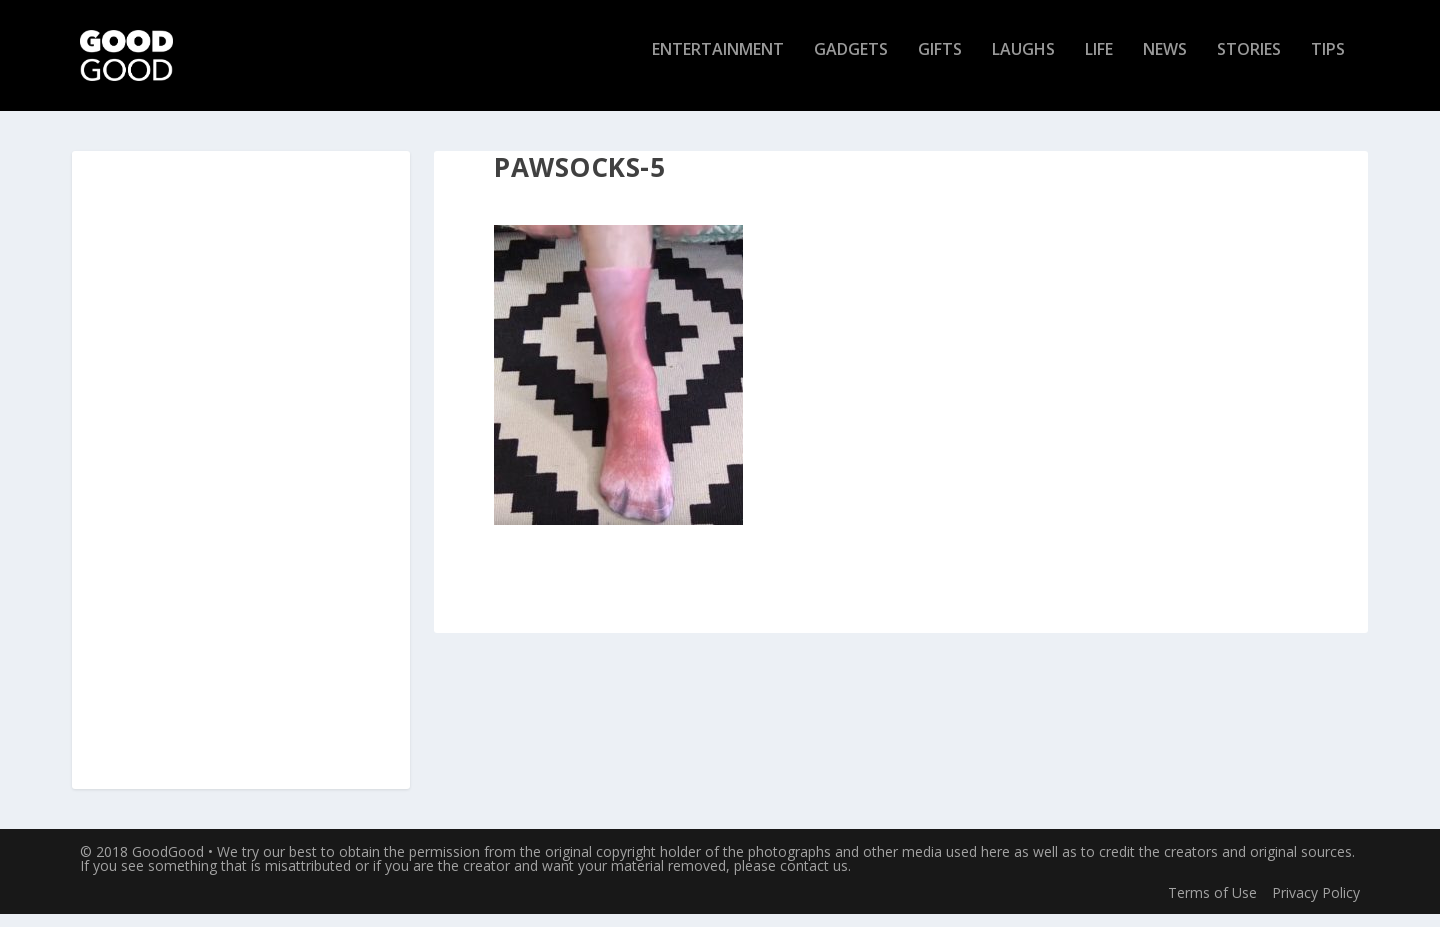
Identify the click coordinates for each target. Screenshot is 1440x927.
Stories (1249, 63)
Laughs (1023, 63)
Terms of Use (1212, 904)
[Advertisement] (241, 484)
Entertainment (718, 63)
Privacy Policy (1316, 904)
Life (1099, 63)
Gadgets (851, 63)
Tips (1328, 63)
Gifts (940, 63)
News (1165, 63)
